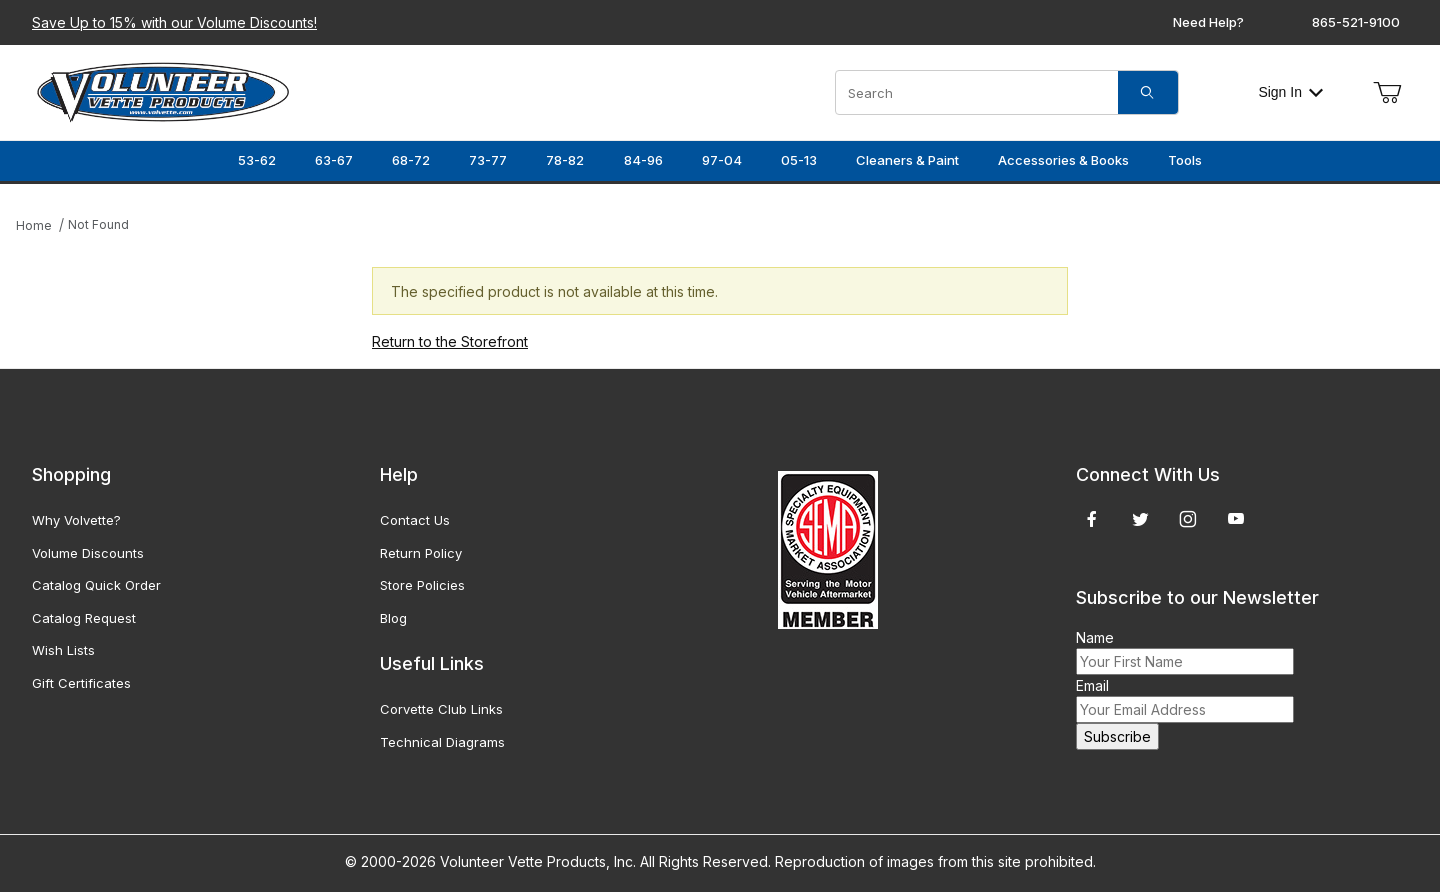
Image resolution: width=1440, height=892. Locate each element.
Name (1095, 637)
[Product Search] (977, 92)
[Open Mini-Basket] (1387, 93)
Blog (393, 618)
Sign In (1290, 92)
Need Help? (1208, 22)
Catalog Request (84, 618)
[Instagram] (1188, 519)
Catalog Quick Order (96, 585)
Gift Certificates (81, 683)
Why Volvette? (76, 520)
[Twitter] (1140, 519)
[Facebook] (1092, 519)
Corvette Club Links (441, 709)
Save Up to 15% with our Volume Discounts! (174, 22)
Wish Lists (63, 650)
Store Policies (422, 585)
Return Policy (421, 553)
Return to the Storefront (450, 341)
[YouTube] (1236, 519)
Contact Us (415, 520)
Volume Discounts (88, 553)
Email (1092, 685)
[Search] (1148, 92)
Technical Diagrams (442, 742)
